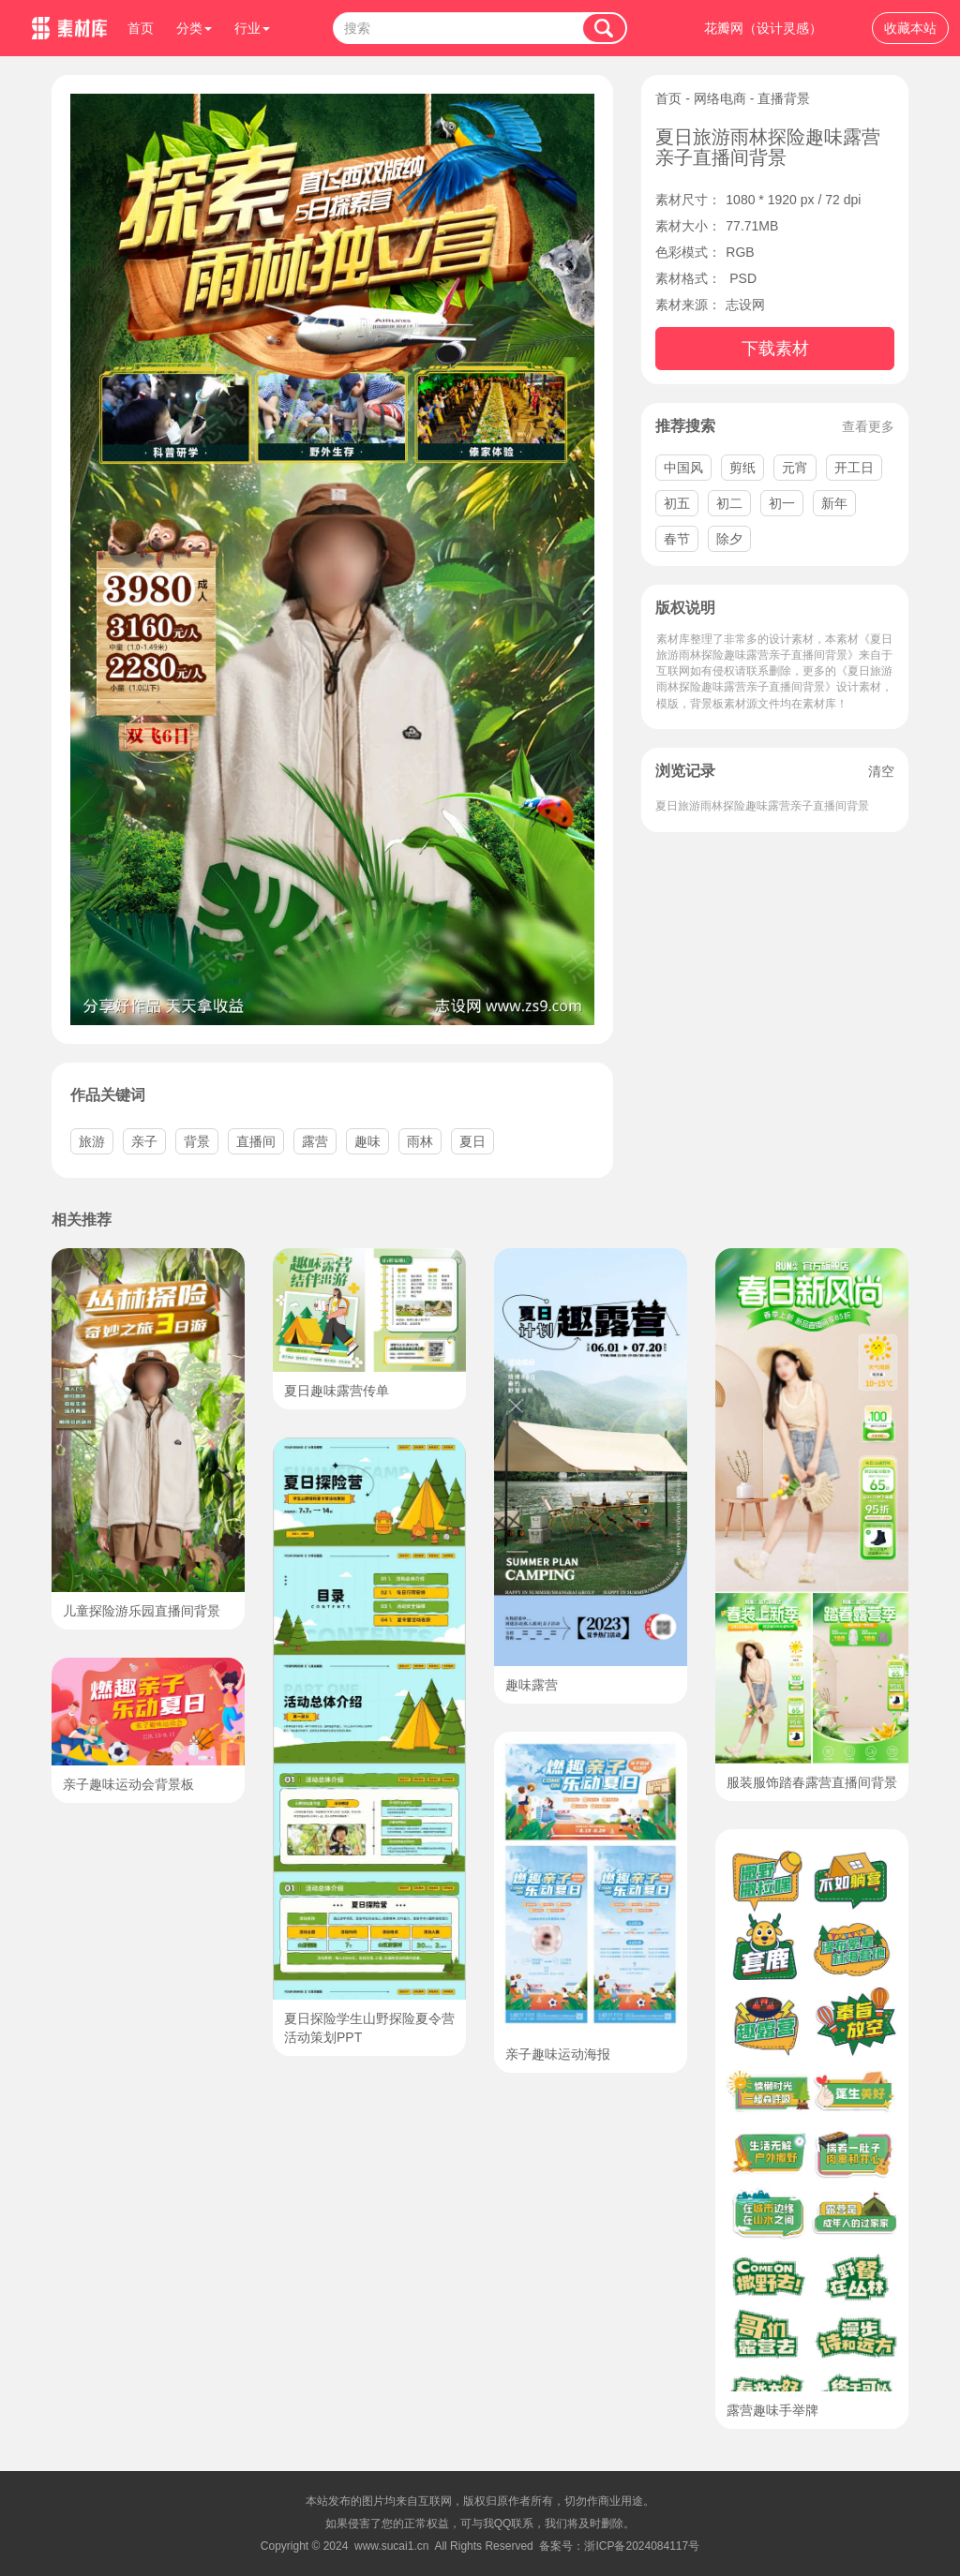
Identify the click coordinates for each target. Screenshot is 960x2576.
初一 (782, 503)
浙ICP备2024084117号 (641, 2546)
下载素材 (775, 348)
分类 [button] (194, 28)
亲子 (144, 1141)
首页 (141, 28)
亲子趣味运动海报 (557, 2054)
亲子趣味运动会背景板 (128, 1784)
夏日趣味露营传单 (336, 1390)
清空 (881, 771)
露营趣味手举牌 (772, 2410)
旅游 (92, 1141)
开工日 (854, 467)
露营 (315, 1141)
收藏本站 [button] (910, 28)
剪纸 (742, 467)
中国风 (683, 467)
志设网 (745, 304)
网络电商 (720, 98)
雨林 (420, 1141)
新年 (834, 503)
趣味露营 (531, 1684)
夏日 (472, 1141)
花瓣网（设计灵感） (763, 28)
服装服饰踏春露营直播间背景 (812, 1782)
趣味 (367, 1141)
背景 (197, 1141)
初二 (729, 503)
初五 (677, 503)
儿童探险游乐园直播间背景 (141, 1610)
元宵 (795, 467)
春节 (677, 538)
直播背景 (784, 98)
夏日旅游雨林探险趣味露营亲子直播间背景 (762, 805)
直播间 (256, 1141)
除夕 (729, 538)
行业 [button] (252, 28)
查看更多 (868, 426)
